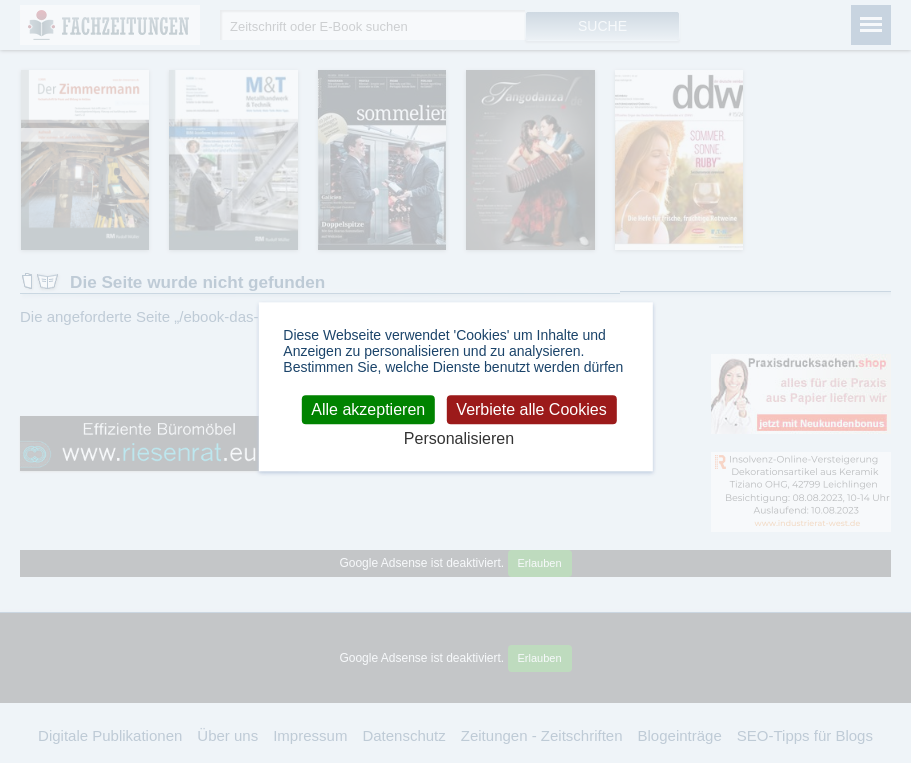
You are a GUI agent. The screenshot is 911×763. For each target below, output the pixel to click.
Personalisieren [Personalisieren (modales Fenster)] (459, 438)
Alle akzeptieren (368, 409)
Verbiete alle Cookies (531, 409)
